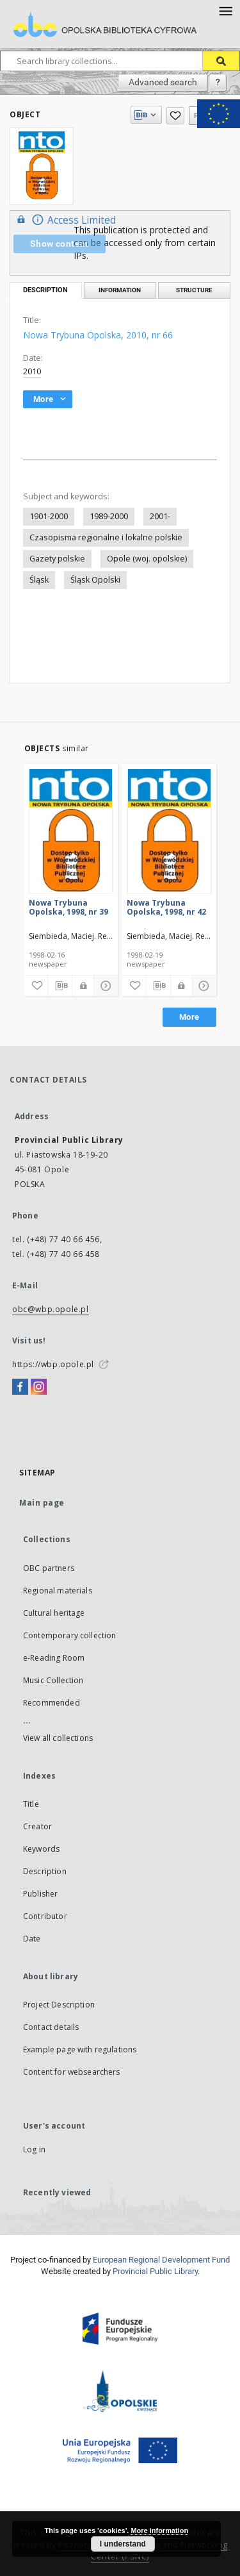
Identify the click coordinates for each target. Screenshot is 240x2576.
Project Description (59, 2004)
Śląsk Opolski (95, 579)
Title (31, 1804)
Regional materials (57, 1590)
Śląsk (39, 579)
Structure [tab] (194, 290)
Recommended (51, 1702)
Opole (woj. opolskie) (147, 558)
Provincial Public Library (155, 2271)
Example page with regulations (79, 2049)
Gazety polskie (57, 558)
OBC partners (48, 1568)
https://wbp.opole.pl (53, 1364)
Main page (42, 1502)
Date (32, 1938)
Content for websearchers (71, 2071)
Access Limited (64, 219)
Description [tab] (45, 290)
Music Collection (53, 1680)
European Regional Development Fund (161, 2259)
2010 (32, 371)
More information (159, 2530)
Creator (37, 1826)
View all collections (58, 1738)
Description (45, 1871)
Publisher (40, 1893)
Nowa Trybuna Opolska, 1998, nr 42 (166, 907)
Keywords (41, 1848)
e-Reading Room (53, 1657)
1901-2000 (48, 516)
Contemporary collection (69, 1635)
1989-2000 (109, 516)
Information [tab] (120, 290)
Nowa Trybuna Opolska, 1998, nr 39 (68, 907)
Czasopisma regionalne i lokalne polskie (105, 537)
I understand (123, 2543)
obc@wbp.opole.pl (50, 1309)
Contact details (51, 2027)
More (189, 1017)
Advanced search (163, 82)
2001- (160, 516)
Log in (34, 2149)
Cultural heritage (54, 1613)
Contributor (45, 1916)
